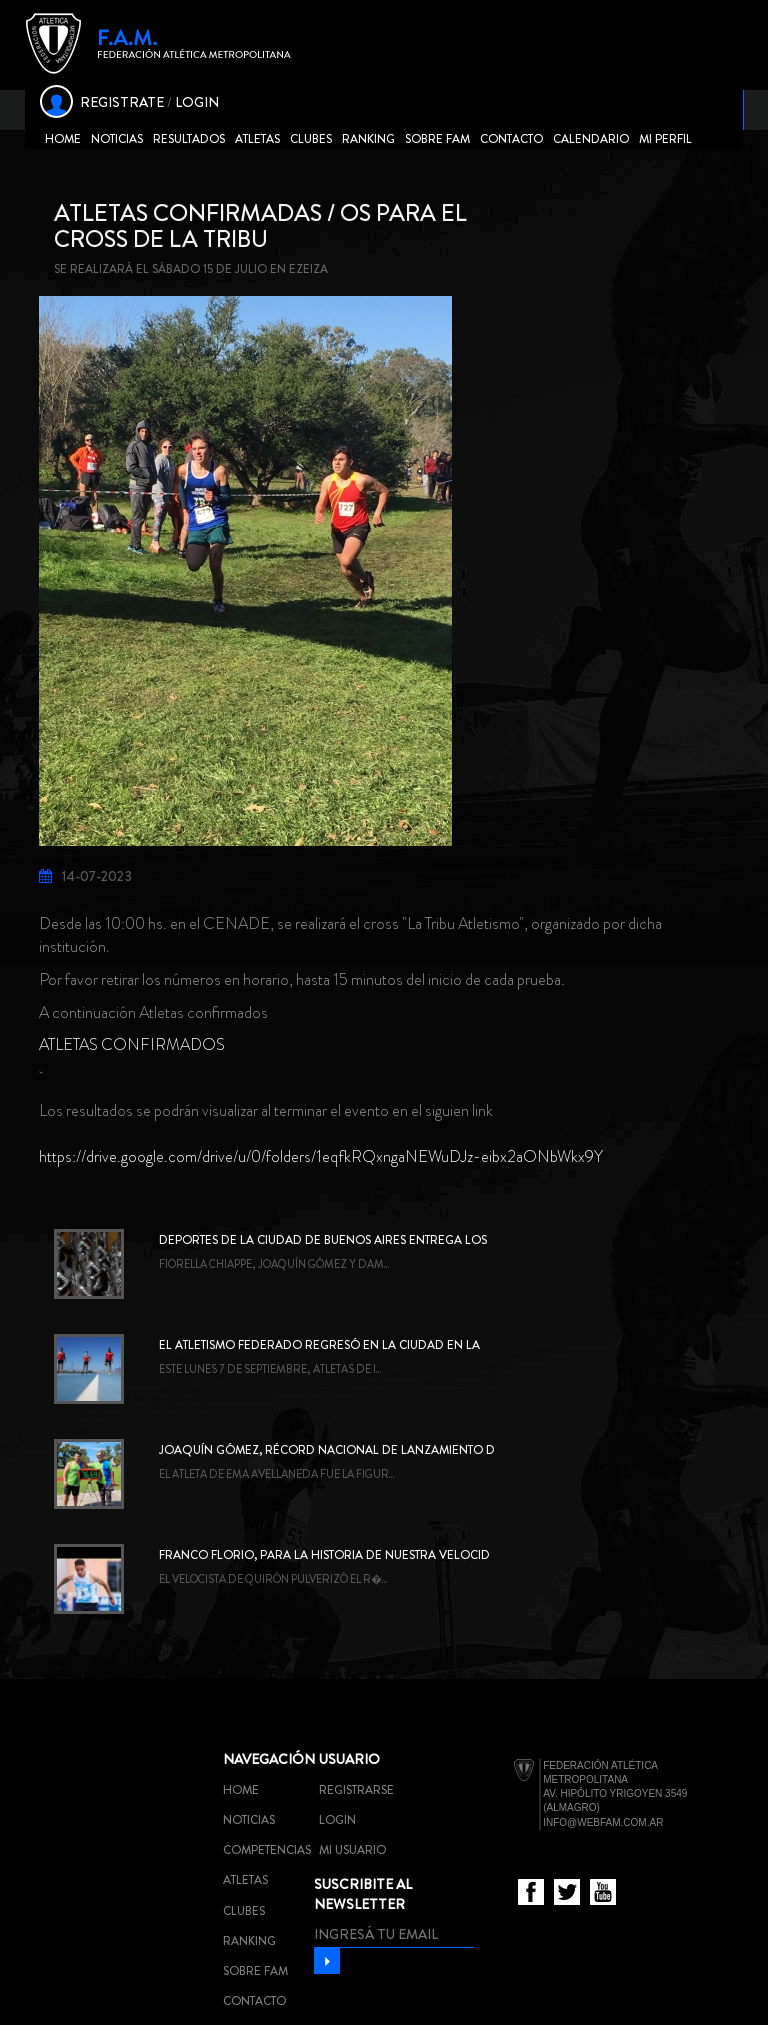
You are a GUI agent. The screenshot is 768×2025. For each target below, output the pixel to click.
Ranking (368, 139)
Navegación (269, 1759)
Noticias (117, 139)
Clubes (311, 139)
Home (63, 139)
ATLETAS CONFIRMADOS (132, 1044)
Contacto (511, 139)
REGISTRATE (122, 102)
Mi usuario (352, 1850)
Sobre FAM (437, 139)
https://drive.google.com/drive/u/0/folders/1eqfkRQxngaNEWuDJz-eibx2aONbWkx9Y (321, 1156)
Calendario (591, 139)
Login (337, 1820)
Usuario (349, 1759)
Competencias (267, 1850)
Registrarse (356, 1790)
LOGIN (197, 102)
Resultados (189, 139)
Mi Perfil (665, 139)
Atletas (257, 139)
